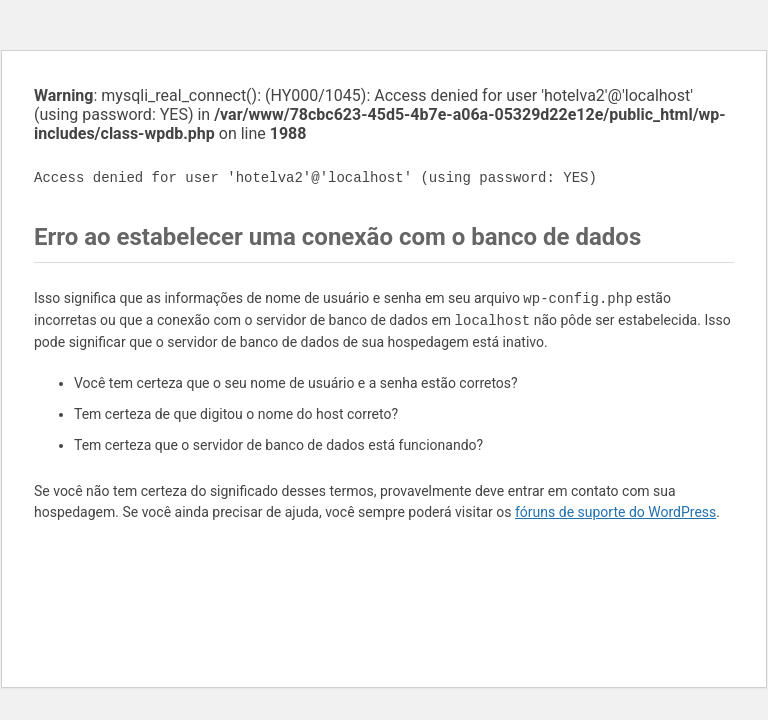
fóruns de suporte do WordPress (615, 512)
